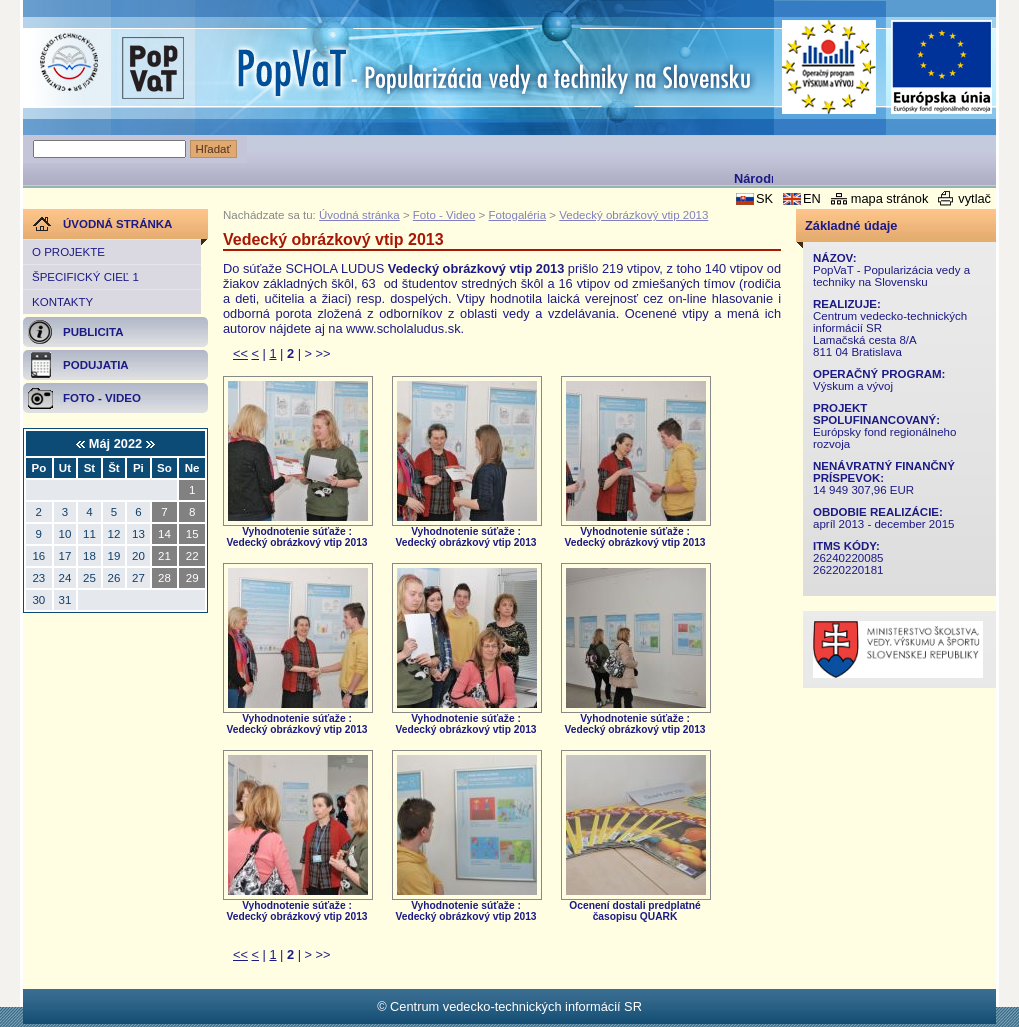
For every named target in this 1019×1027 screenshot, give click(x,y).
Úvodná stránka (359, 215)
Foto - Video (444, 215)
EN (812, 198)
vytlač (974, 198)
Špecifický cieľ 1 (85, 277)
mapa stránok (890, 198)
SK (764, 198)
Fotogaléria (517, 215)
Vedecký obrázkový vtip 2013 (633, 215)
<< (240, 353)
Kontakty (62, 302)
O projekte (68, 252)
